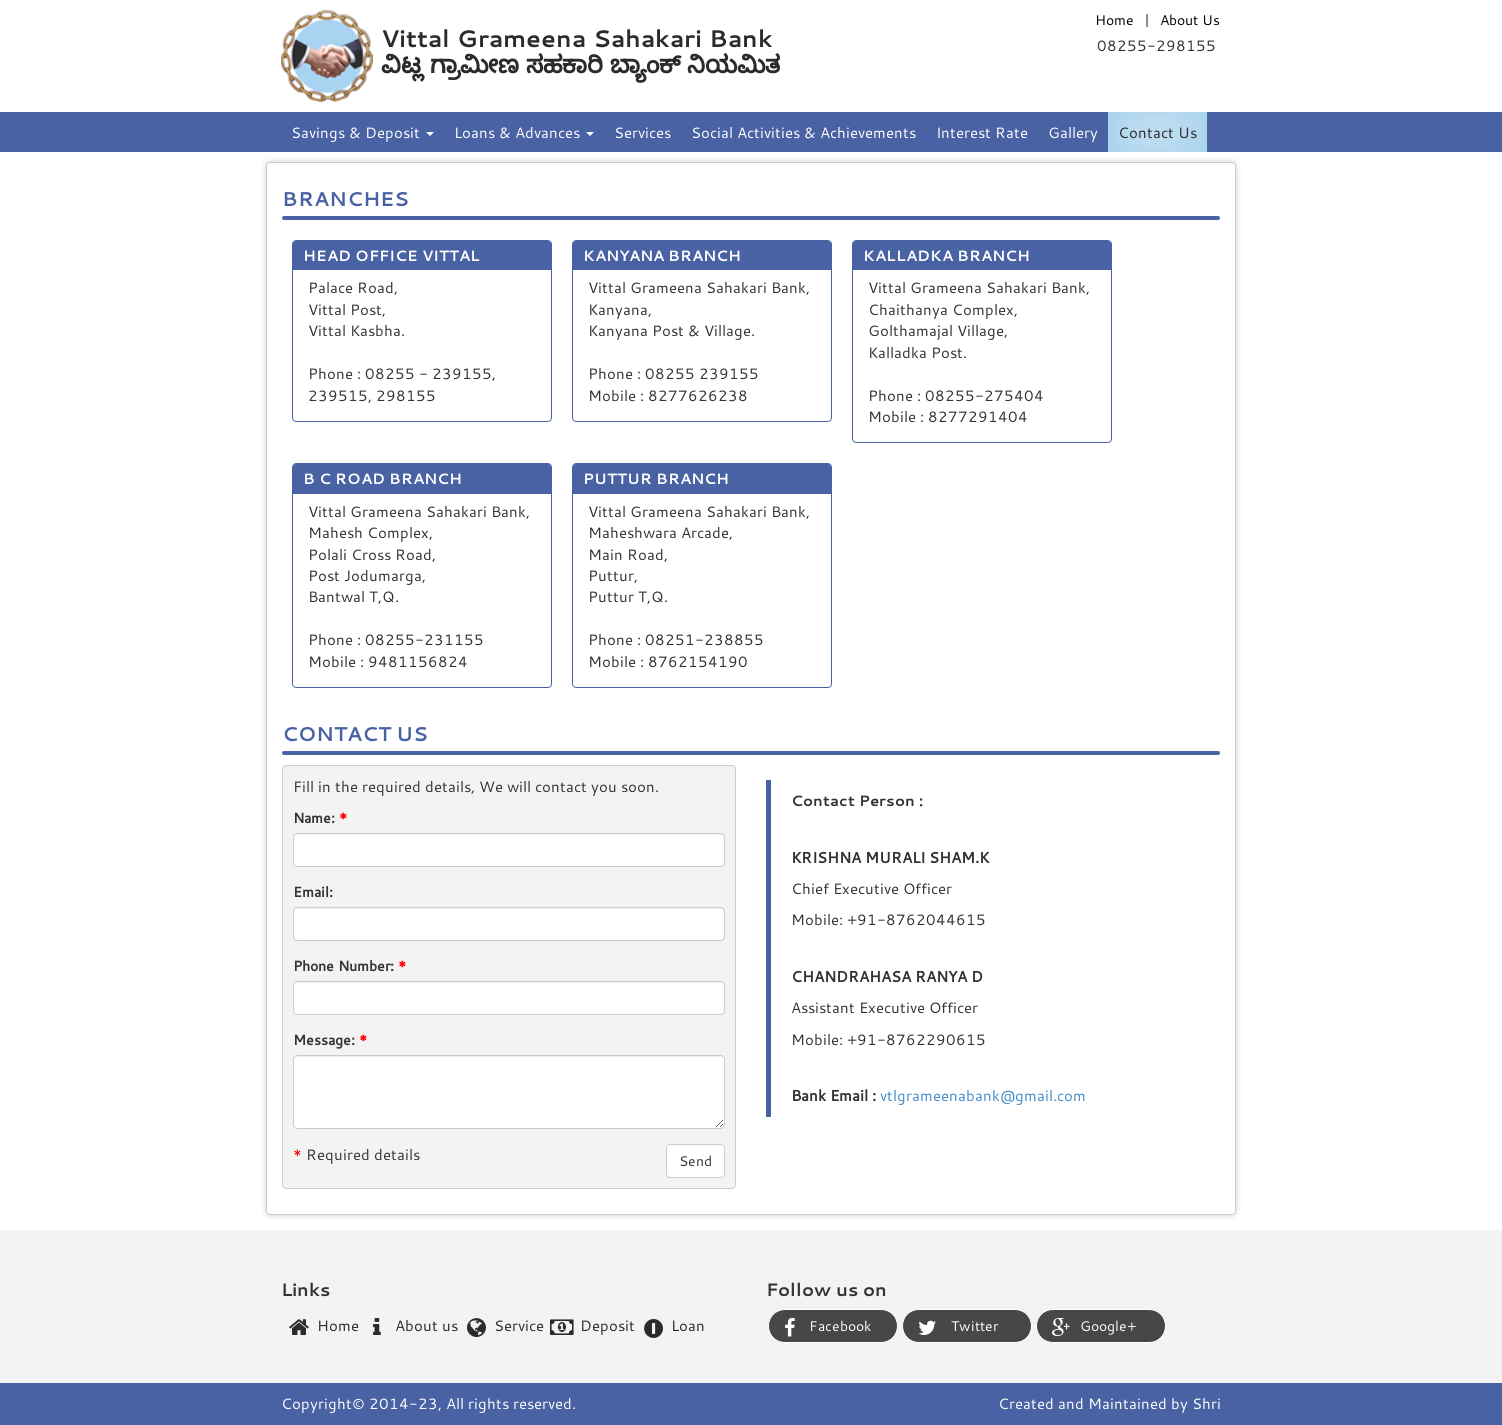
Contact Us (1157, 132)
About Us (1190, 19)
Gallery (1073, 132)
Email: (313, 891)
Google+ (1094, 1327)
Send (695, 1160)
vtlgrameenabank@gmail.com (983, 1095)
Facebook (827, 1327)
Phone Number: (349, 965)
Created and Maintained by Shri (1109, 1403)
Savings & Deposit (362, 132)
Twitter (958, 1327)
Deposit (591, 1326)
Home (1114, 19)
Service (502, 1326)
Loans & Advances (524, 132)
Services (642, 132)
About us (410, 1326)
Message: (330, 1039)
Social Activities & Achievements (803, 132)
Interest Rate (982, 132)
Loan (673, 1327)
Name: (320, 817)
